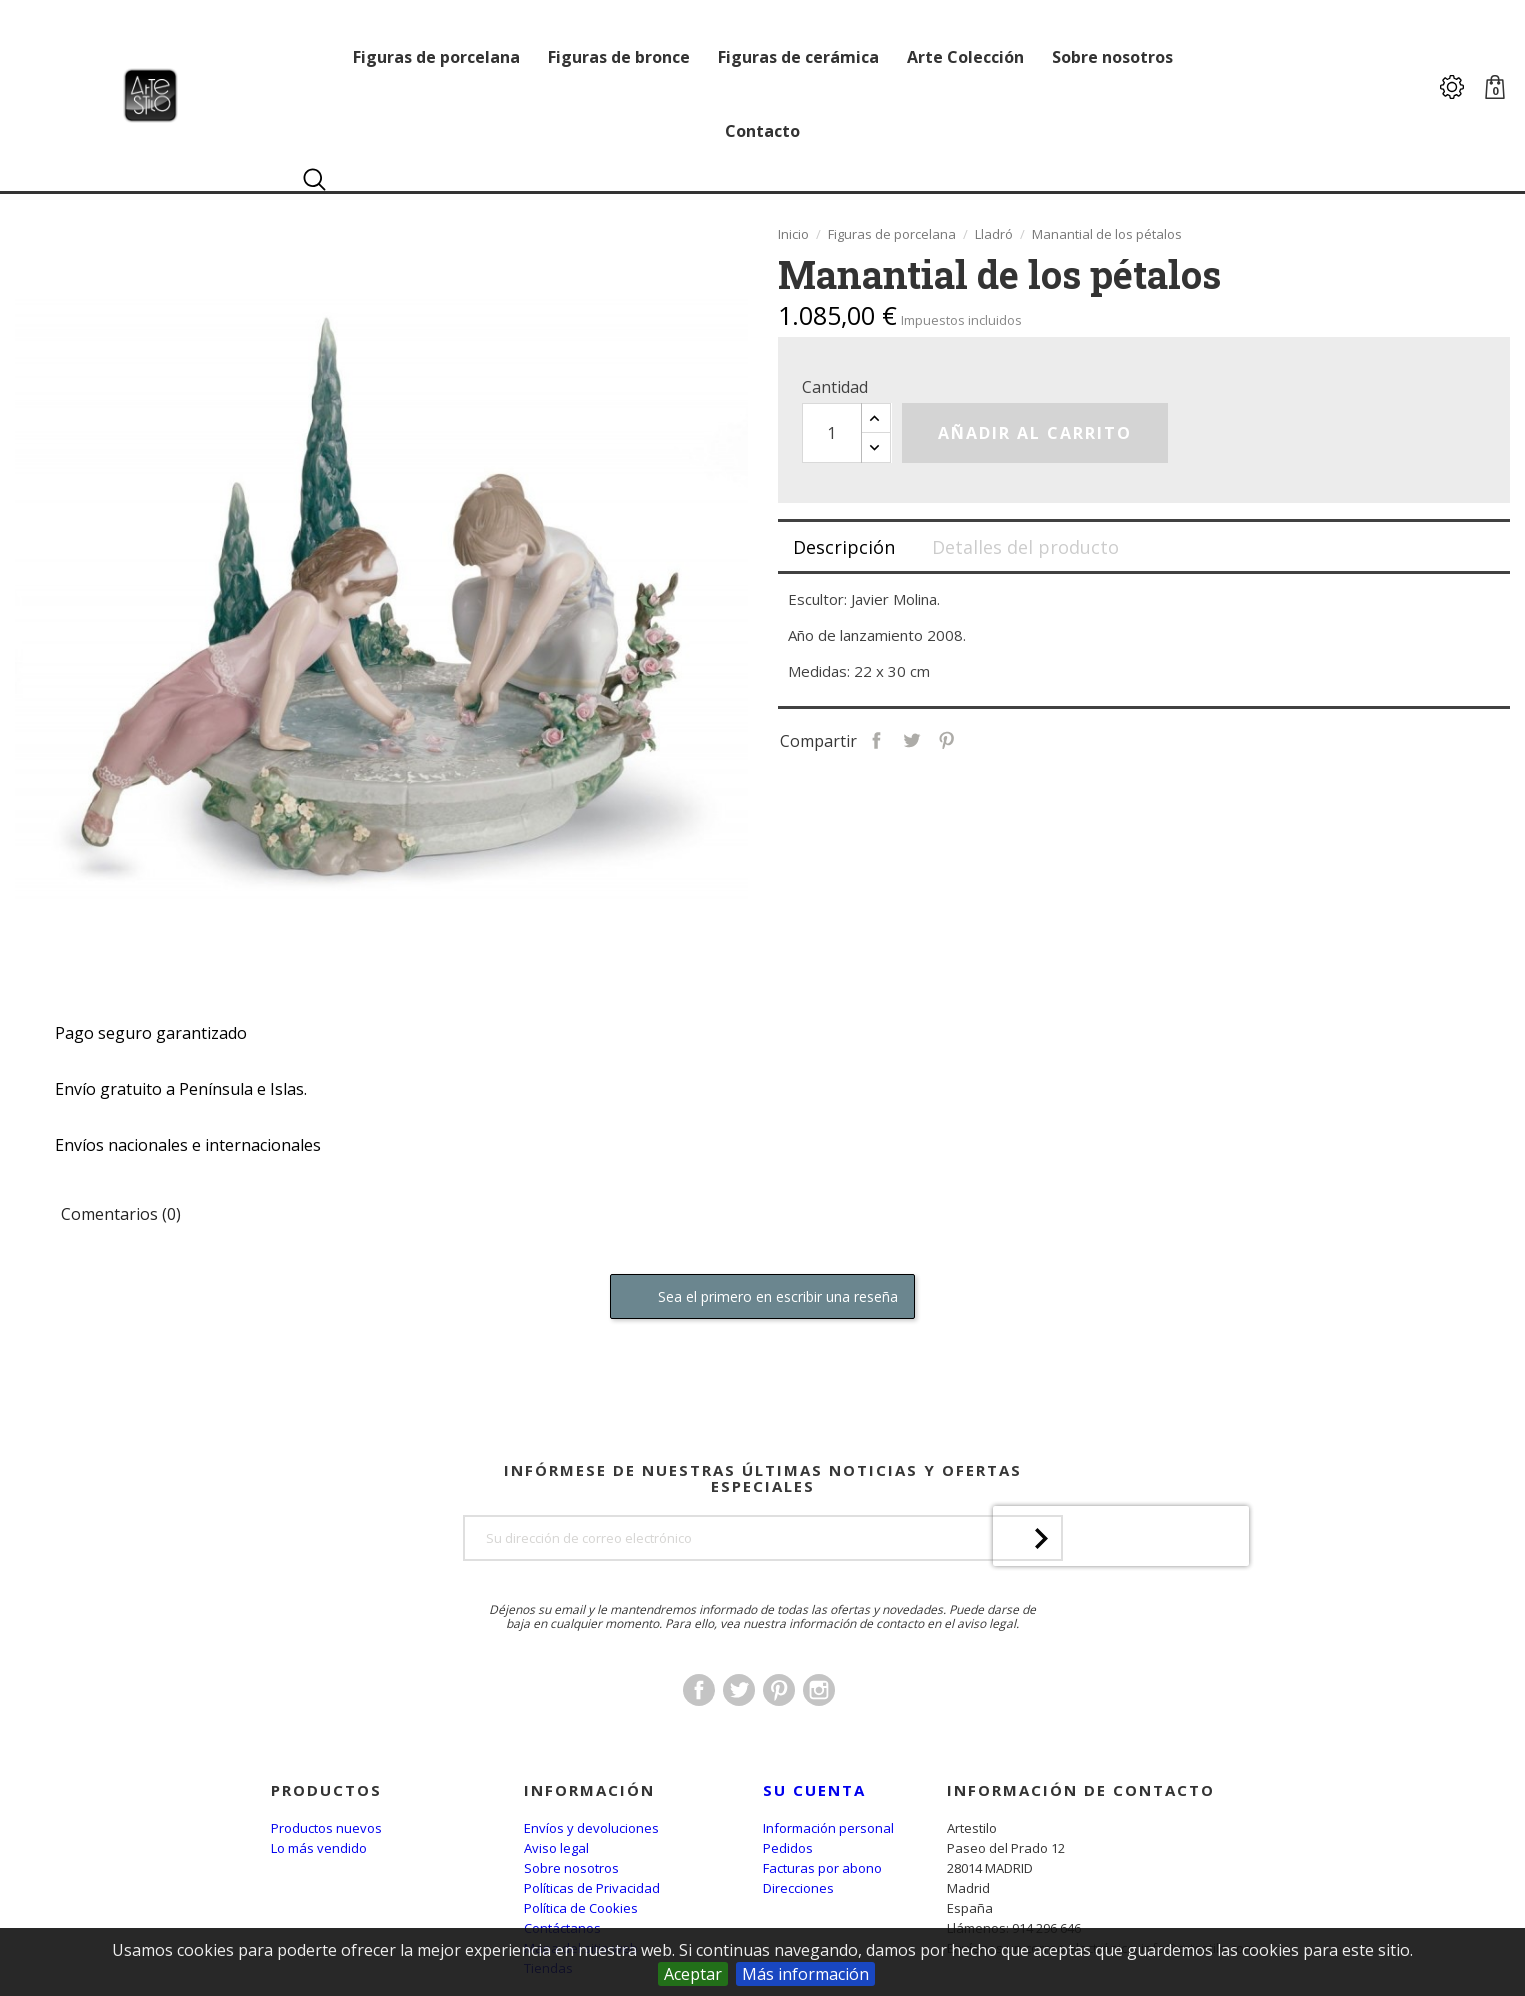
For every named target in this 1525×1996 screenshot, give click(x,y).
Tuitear (963, 739)
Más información (805, 1974)
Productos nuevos (326, 1828)
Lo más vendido (319, 1848)
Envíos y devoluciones (591, 1828)
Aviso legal (556, 1848)
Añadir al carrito (1035, 433)
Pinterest (998, 739)
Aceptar (693, 1974)
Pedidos (788, 1848)
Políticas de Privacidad (592, 1888)
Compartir (928, 739)
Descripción (844, 547)
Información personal (828, 1828)
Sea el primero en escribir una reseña (762, 1297)
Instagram (819, 1742)
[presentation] (1121, 1640)
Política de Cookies (581, 1908)
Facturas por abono (822, 1868)
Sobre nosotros (571, 1868)
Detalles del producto (1025, 547)
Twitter (739, 1742)
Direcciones (798, 1888)
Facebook (699, 1742)
